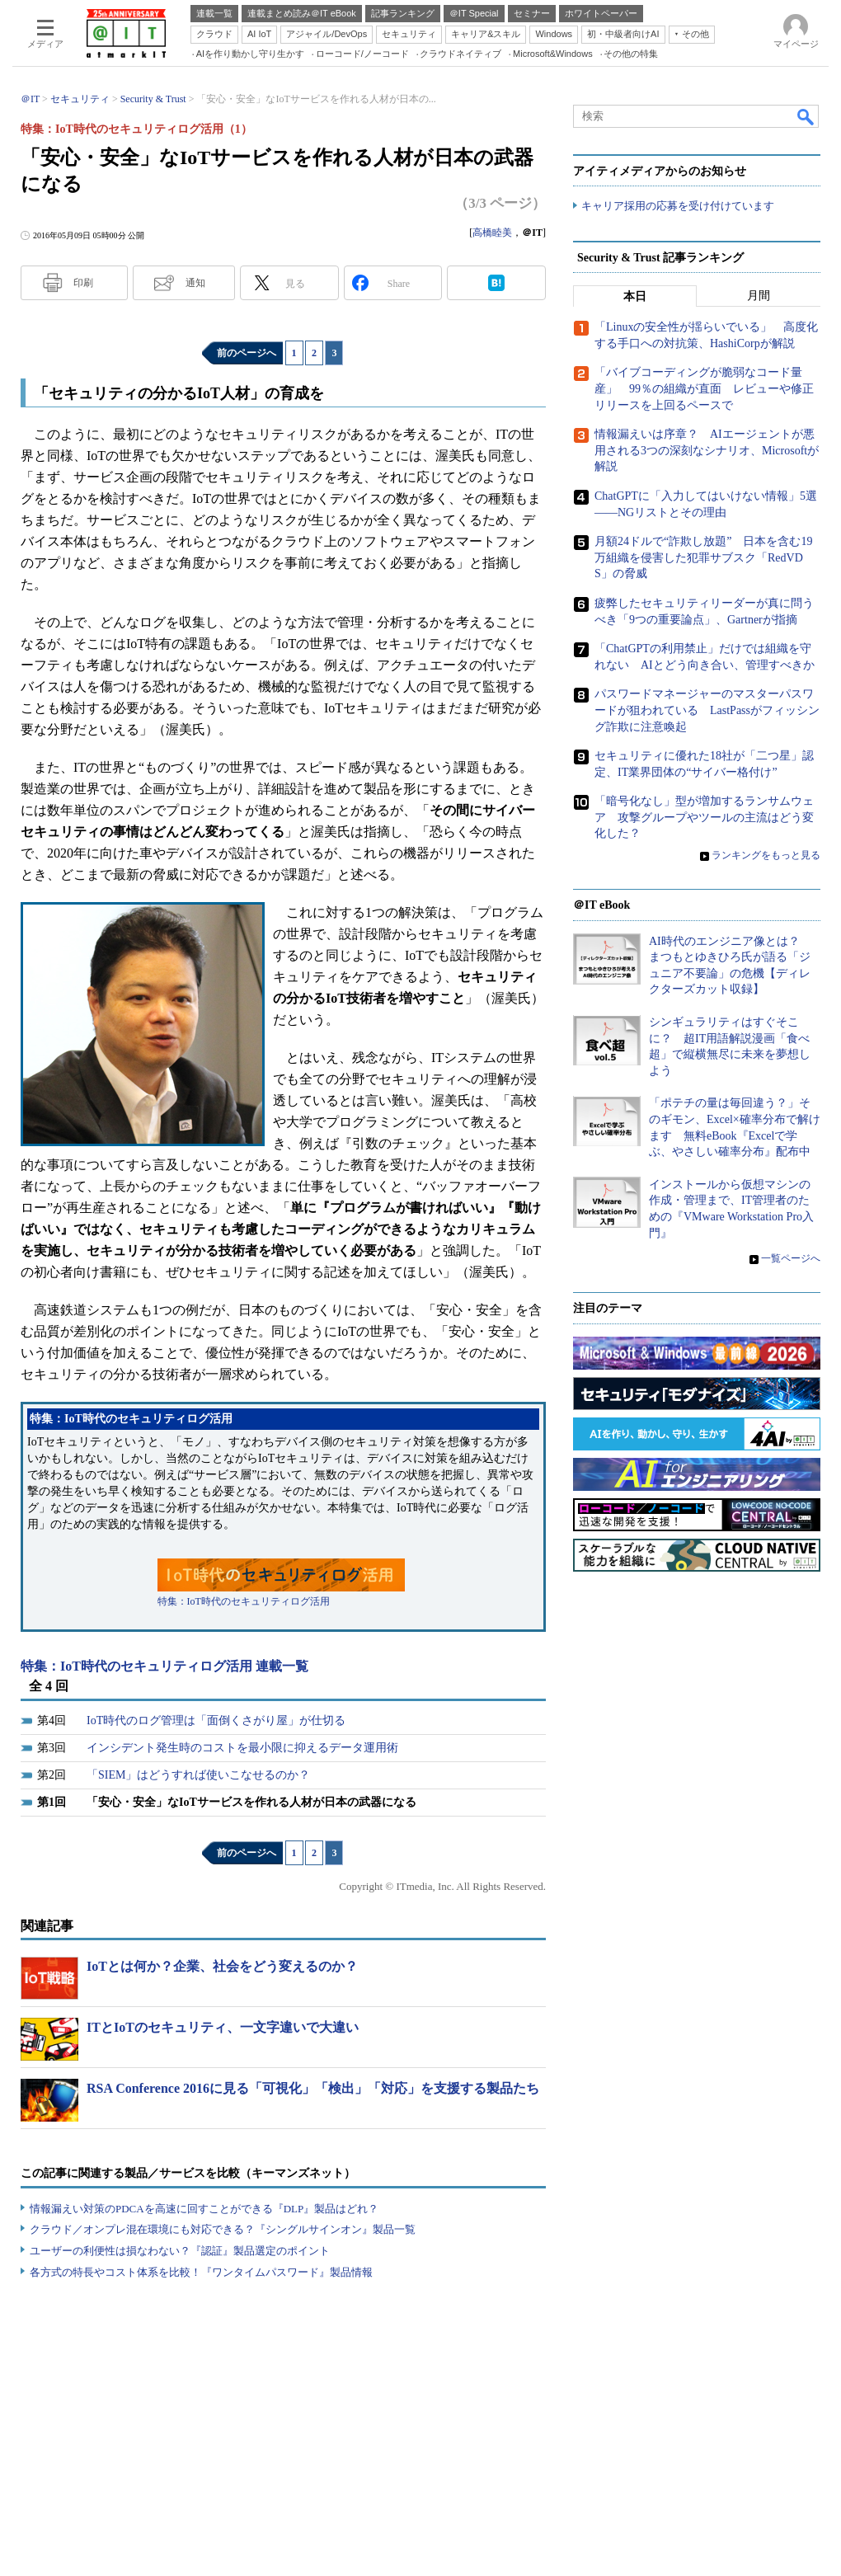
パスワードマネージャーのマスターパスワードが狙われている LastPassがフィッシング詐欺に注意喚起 (707, 711)
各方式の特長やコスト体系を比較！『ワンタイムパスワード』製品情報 (201, 2272)
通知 (195, 283)
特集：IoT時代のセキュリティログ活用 (243, 1601)
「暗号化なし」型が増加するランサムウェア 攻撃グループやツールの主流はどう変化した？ (704, 818)
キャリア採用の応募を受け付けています (677, 206)
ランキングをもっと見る (766, 856)
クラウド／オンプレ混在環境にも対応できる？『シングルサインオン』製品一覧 (223, 2229)
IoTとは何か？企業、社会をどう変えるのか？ (222, 1966)
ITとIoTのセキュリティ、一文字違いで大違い (223, 2027)
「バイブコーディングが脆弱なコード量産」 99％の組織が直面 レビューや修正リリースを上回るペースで (704, 389)
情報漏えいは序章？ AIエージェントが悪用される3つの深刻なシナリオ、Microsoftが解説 (706, 451)
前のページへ (246, 353)
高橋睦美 (492, 232)
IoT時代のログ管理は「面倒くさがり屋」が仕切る (216, 1720)
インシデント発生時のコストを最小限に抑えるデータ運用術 (242, 1748)
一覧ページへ (790, 1259)
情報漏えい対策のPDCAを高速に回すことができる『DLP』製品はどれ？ (204, 2208)
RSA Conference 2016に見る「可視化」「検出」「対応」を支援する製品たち (313, 2088)
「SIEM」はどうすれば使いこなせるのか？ (198, 1775)
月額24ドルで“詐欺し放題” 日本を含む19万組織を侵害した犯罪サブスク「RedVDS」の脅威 (703, 558)
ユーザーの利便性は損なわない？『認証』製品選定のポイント (180, 2251)
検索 (806, 116)
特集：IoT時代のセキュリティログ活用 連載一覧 (164, 1666)
